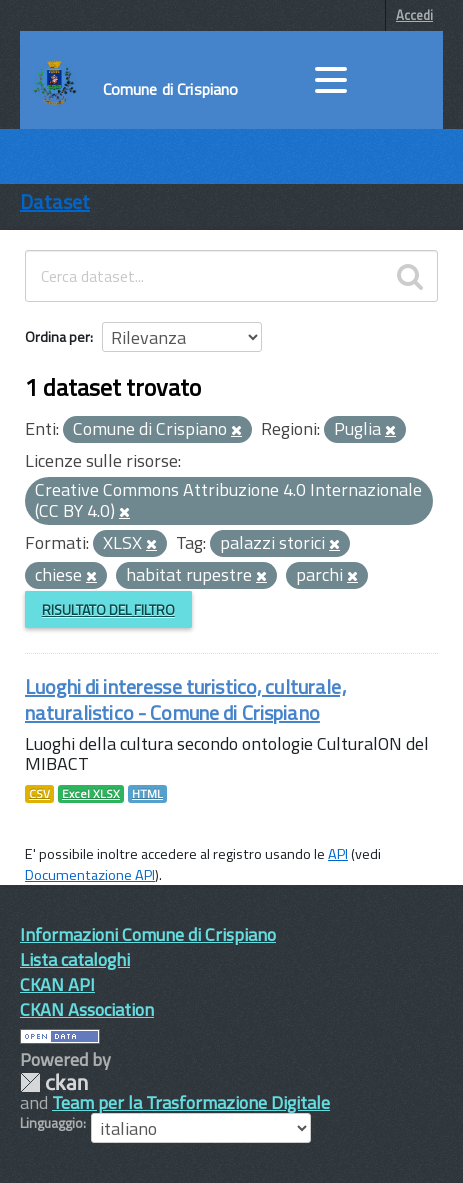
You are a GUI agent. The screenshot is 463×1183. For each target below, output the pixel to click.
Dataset (55, 201)
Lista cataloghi (75, 959)
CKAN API (57, 984)
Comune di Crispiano (171, 89)
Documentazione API (90, 875)
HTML (147, 794)
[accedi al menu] (331, 80)
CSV (39, 794)
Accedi (414, 15)
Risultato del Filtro (108, 609)
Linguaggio (51, 1123)
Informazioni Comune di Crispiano (148, 934)
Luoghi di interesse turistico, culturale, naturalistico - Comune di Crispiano (185, 699)
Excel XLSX (91, 794)
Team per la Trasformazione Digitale (191, 1102)
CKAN (54, 1082)
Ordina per (57, 336)
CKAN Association (87, 1009)
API (338, 854)
